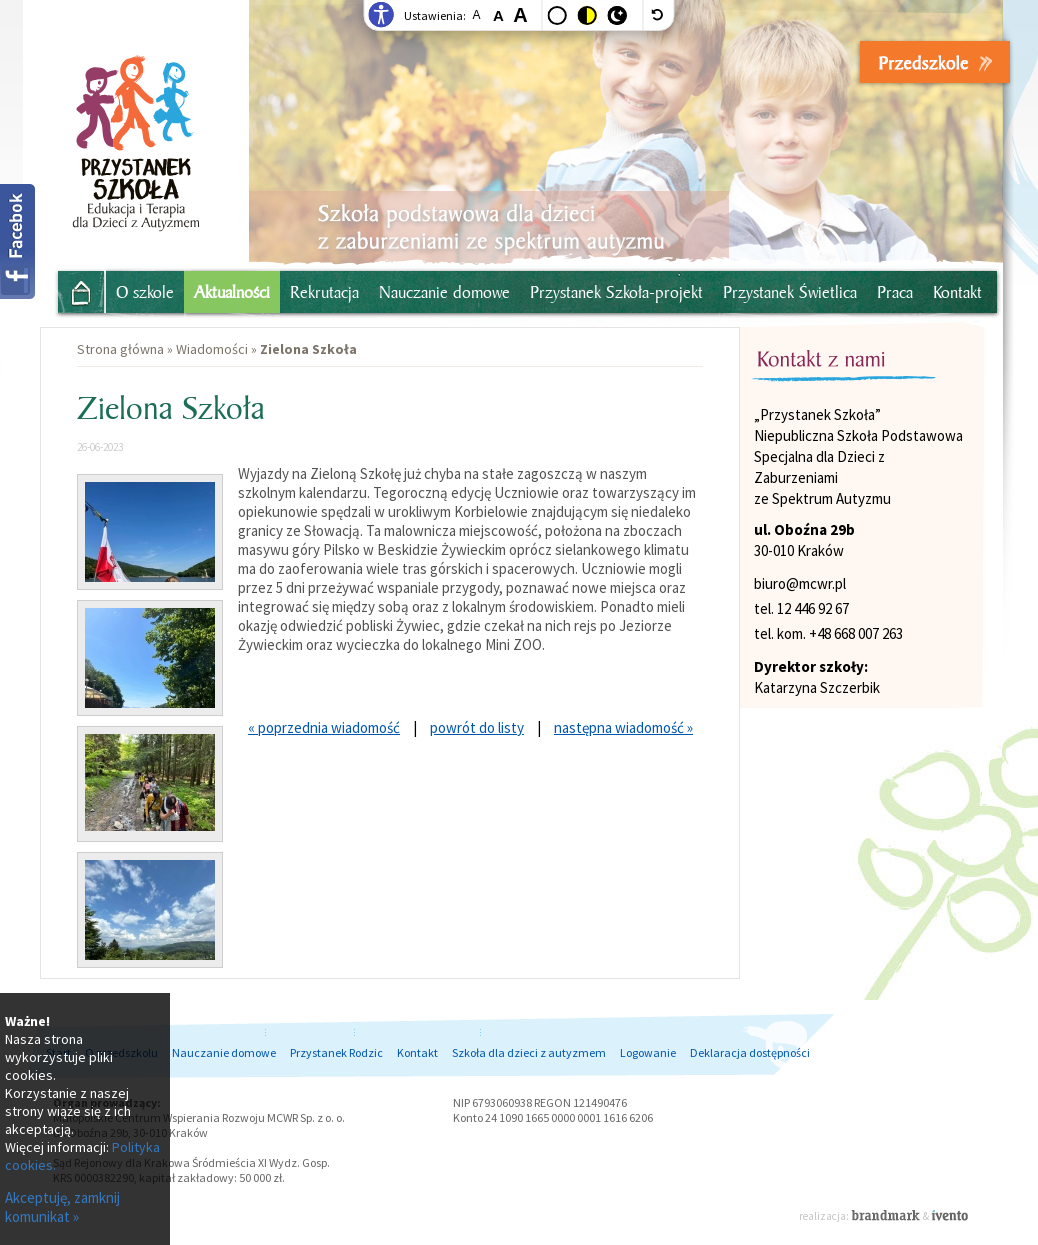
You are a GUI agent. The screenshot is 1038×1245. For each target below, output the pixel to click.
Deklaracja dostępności (750, 1052)
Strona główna (73, 289)
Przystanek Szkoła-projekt (616, 292)
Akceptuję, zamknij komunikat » (62, 1207)
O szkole (145, 292)
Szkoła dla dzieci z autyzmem (529, 1052)
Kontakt (957, 292)
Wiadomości (212, 349)
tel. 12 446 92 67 (801, 608)
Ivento (949, 1215)
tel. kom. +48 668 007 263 (828, 633)
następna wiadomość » (623, 727)
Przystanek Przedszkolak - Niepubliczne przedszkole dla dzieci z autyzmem (136, 123)
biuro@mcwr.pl (800, 583)
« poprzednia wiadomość (324, 727)
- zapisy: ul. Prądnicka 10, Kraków (889, 67)
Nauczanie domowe (444, 292)
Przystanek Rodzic (336, 1052)
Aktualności (232, 292)
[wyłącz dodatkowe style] (659, 15)
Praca (895, 292)
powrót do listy (477, 727)
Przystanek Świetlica (790, 292)
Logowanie (648, 1052)
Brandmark (887, 1215)
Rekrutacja (324, 292)
